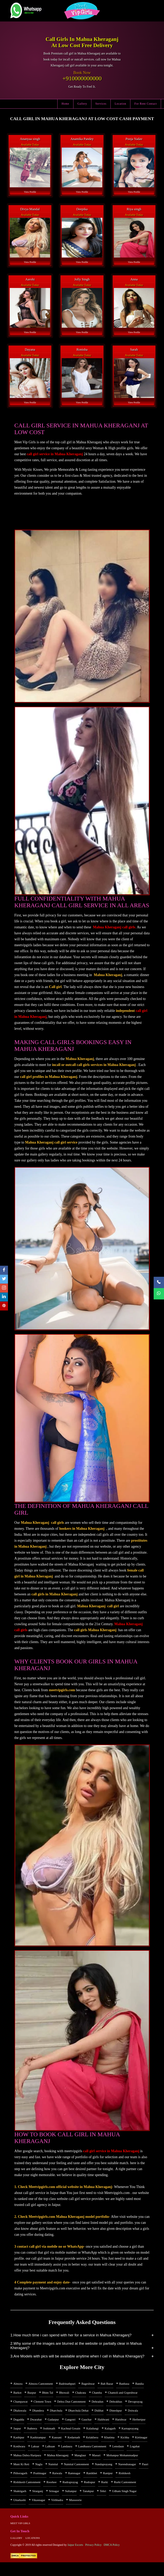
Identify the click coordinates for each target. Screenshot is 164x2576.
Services (108, 103)
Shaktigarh (19, 2503)
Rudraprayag (70, 2494)
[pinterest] (4, 1305)
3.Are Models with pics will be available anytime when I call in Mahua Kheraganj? (81, 2357)
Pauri (145, 2475)
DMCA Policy (112, 2558)
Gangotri (70, 2427)
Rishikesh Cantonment (26, 2494)
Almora (17, 2389)
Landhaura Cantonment (92, 2455)
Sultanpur (71, 2503)
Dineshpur (115, 2417)
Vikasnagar (38, 2513)
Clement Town (42, 2408)
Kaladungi (92, 2436)
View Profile (30, 192)
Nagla (38, 2475)
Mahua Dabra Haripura (27, 2465)
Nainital (53, 2475)
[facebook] (4, 1270)
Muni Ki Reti (21, 2475)
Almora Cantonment (40, 2389)
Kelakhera (92, 2446)
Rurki (104, 2494)
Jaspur (17, 2436)
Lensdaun (118, 2455)
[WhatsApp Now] (159, 1293)
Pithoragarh (20, 2484)
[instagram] (4, 1288)
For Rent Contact (147, 103)
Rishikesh (124, 2484)
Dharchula (56, 2417)
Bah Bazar (107, 2389)
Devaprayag (135, 2408)
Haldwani (103, 2427)
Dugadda (18, 2427)
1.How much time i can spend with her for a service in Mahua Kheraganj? (74, 2335)
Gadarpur (53, 2427)
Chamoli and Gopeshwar (123, 2398)
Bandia (139, 2389)
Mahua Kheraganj (57, 2465)
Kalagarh (110, 2436)
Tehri (103, 2503)
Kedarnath (73, 2446)
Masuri (96, 2465)
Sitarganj (37, 2503)
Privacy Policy (93, 2558)
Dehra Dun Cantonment (71, 2408)
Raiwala (57, 2484)
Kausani (57, 2446)
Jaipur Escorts (75, 2558)
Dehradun (97, 2408)
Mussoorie (75, 2513)
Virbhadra (57, 2513)
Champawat (20, 2408)
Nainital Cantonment (76, 2475)
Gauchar (86, 2427)
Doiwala (133, 2417)
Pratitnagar (39, 2484)
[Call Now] (159, 1282)
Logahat (135, 2455)
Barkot (17, 2398)
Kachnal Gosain (70, 2436)
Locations (32, 2551)
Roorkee (51, 2494)
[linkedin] (4, 1296)
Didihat (99, 2417)
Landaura (66, 2455)
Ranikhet (91, 2484)
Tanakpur (88, 2503)
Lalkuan (50, 2455)
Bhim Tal (47, 2398)
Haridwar (121, 2427)
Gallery (94, 103)
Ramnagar (74, 2484)
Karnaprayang (130, 2436)
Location (125, 103)
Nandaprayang (103, 2475)
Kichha (124, 2446)
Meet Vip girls (20, 2536)
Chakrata (80, 2398)
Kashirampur (38, 2446)
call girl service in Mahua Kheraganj (55, 454)
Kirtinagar (141, 2446)
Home (80, 103)
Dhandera (38, 2417)
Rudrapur (89, 2494)
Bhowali (64, 2398)
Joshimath (49, 2436)
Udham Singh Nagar (124, 2503)
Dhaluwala (19, 2417)
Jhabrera (32, 2436)
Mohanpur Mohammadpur (122, 2465)
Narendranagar (127, 2475)
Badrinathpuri (67, 2389)
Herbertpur (138, 2427)
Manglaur (80, 2465)
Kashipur (18, 2446)
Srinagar (54, 2503)
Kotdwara (19, 2455)
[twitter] (4, 1279)
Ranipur (108, 2484)
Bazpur (31, 2398)
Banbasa (124, 2389)
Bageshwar (88, 2389)
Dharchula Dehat (78, 2417)
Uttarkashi (19, 2513)
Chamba (97, 2398)
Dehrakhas (115, 2408)
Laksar (35, 2455)
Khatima (109, 2446)
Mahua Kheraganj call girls (114, 927)
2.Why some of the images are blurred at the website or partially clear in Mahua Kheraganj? (80, 2346)
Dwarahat (36, 2427)
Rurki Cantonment (125, 2494)
